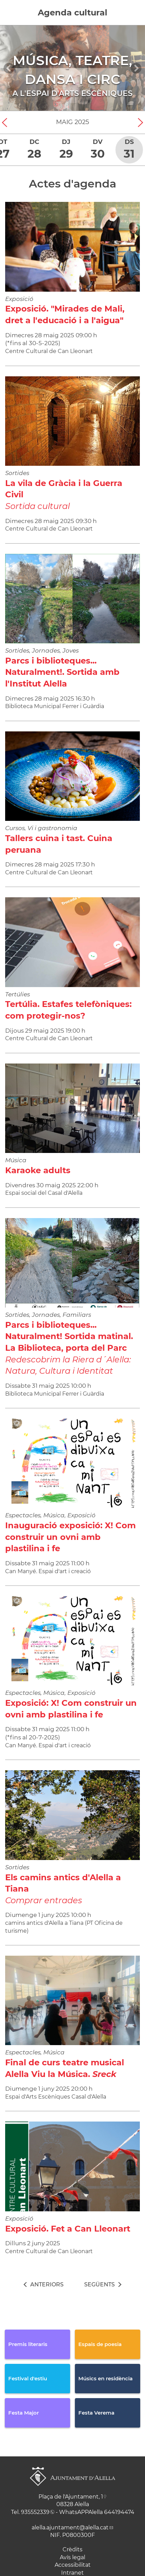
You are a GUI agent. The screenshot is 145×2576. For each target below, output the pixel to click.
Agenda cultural (72, 12)
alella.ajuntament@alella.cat (70, 2527)
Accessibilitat (73, 2565)
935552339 (35, 2512)
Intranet (72, 2572)
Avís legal (72, 2557)
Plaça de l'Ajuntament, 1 (70, 2496)
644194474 (119, 2512)
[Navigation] (8, 68)
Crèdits (72, 2549)
